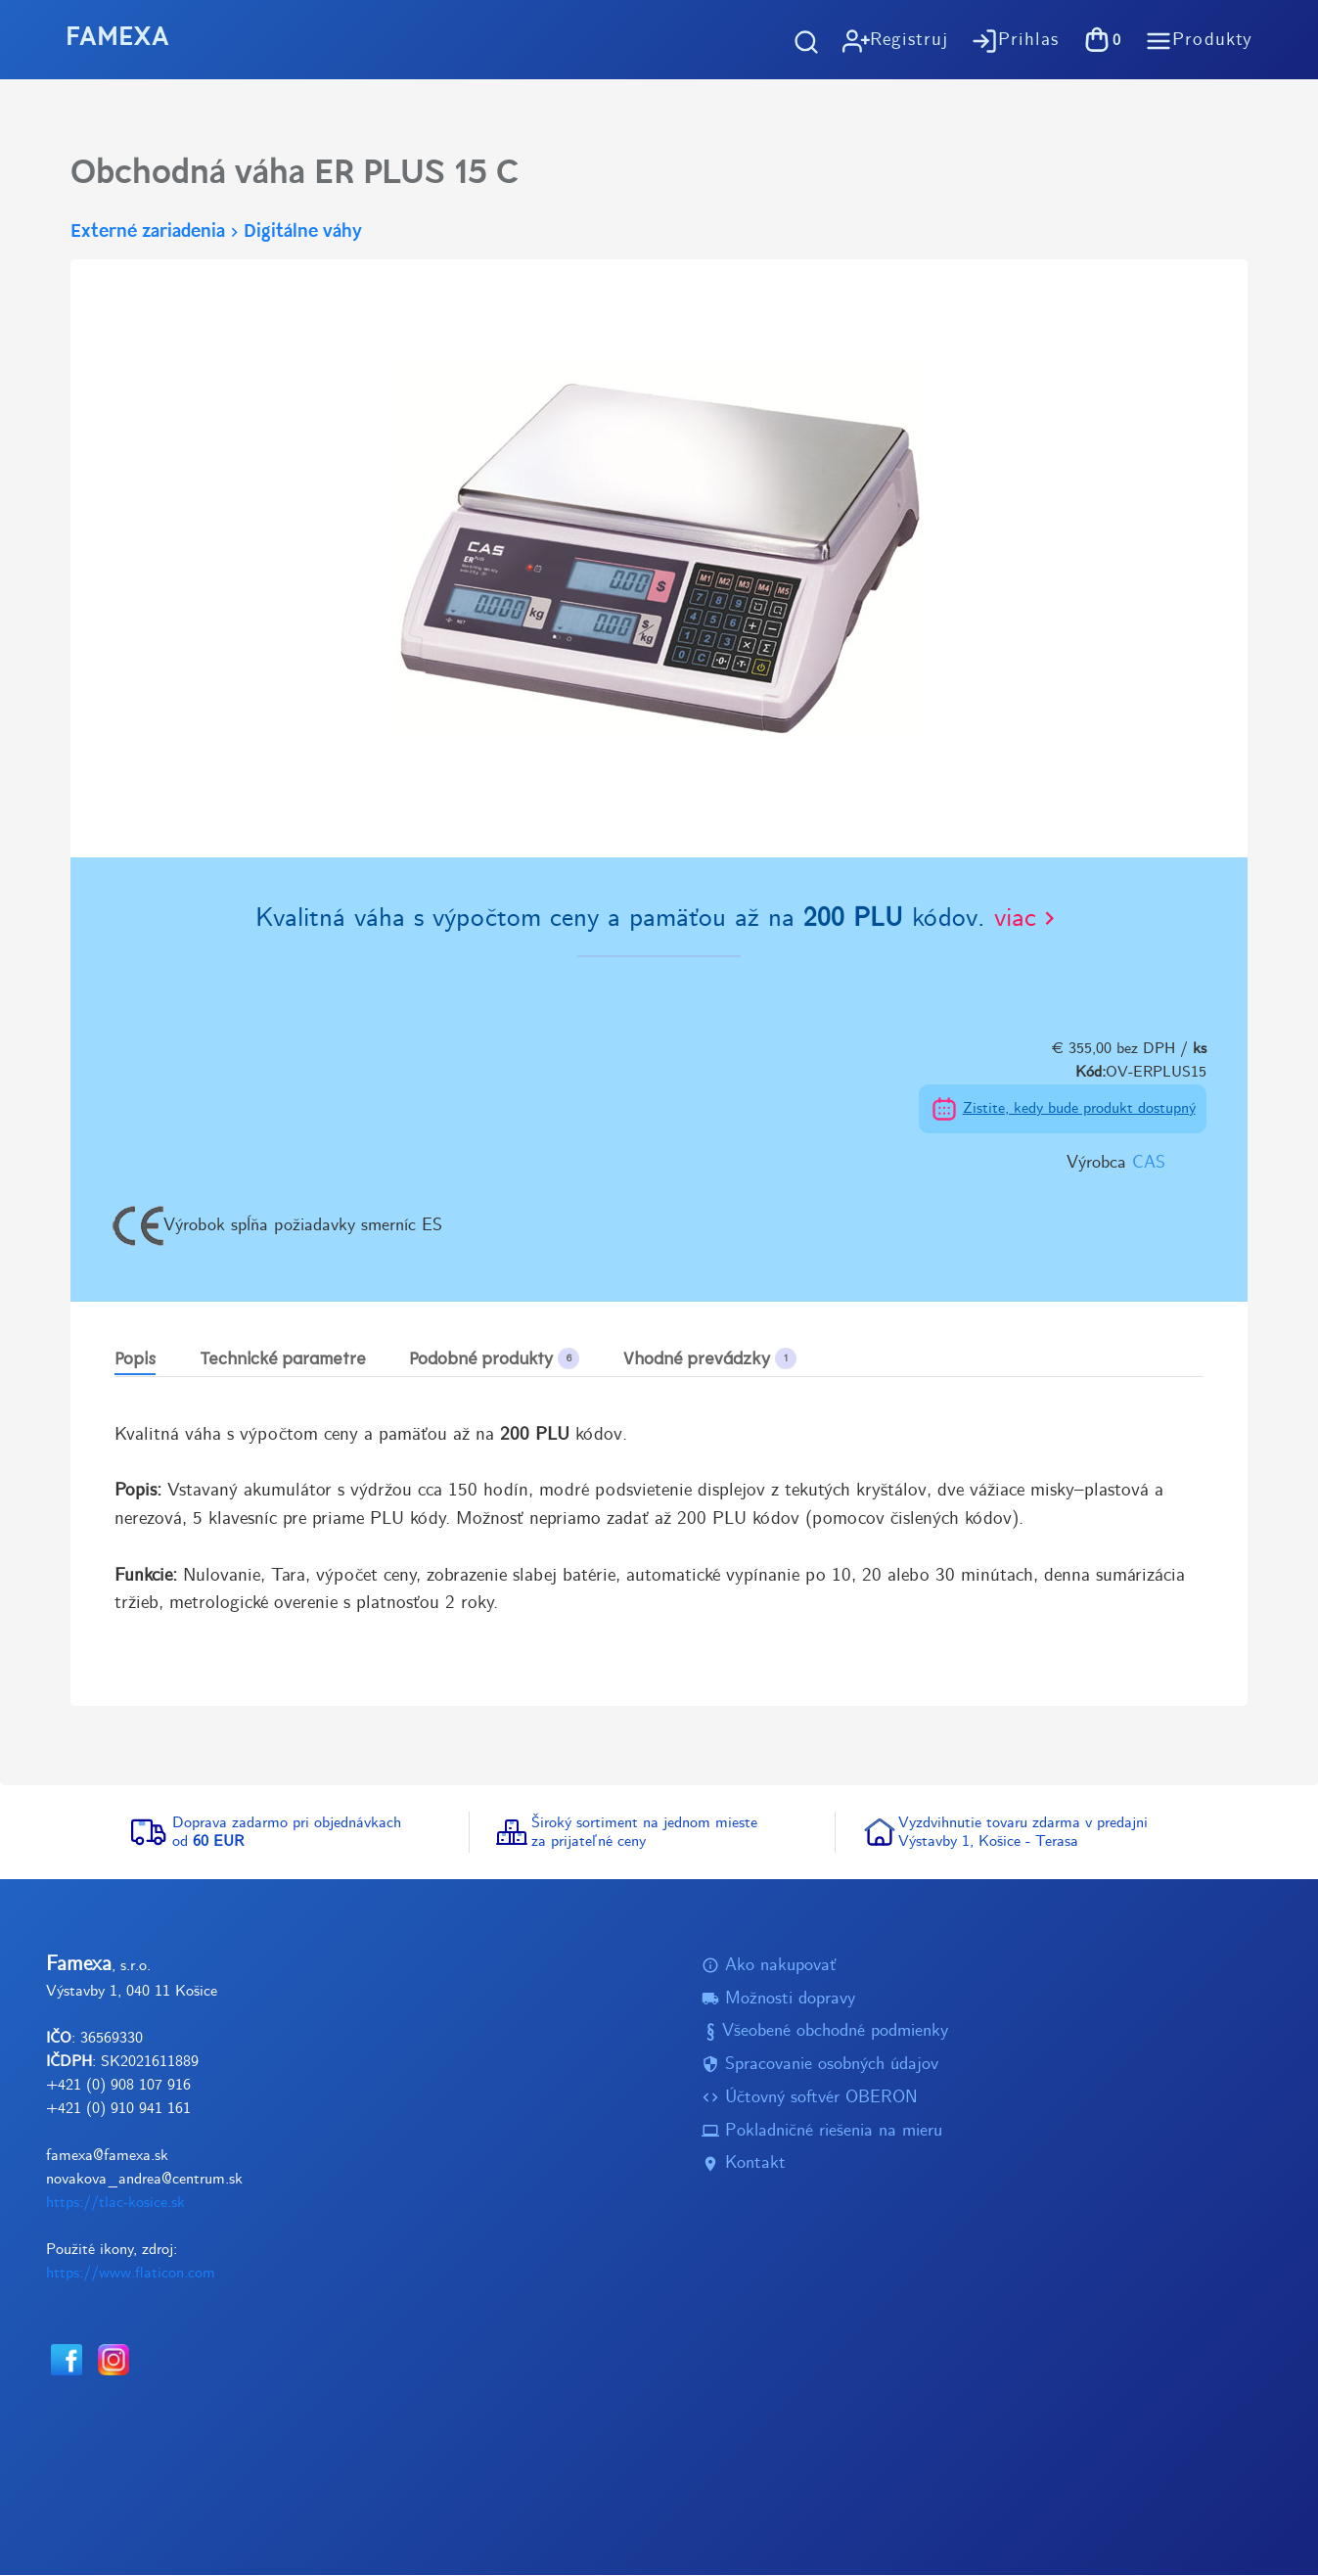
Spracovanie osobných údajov (820, 2065)
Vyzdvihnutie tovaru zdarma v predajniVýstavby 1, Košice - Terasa (1023, 1832)
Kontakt (744, 2164)
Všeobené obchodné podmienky (825, 2032)
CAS (1148, 1163)
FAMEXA (117, 38)
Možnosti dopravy (778, 1999)
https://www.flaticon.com (130, 2273)
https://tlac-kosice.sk (115, 2202)
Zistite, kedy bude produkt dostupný (1079, 1108)
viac (1028, 918)
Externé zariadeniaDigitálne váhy (216, 232)
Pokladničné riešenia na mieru (822, 2131)
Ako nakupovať (769, 1966)
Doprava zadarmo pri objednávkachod (286, 1832)
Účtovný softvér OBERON (810, 2098)
